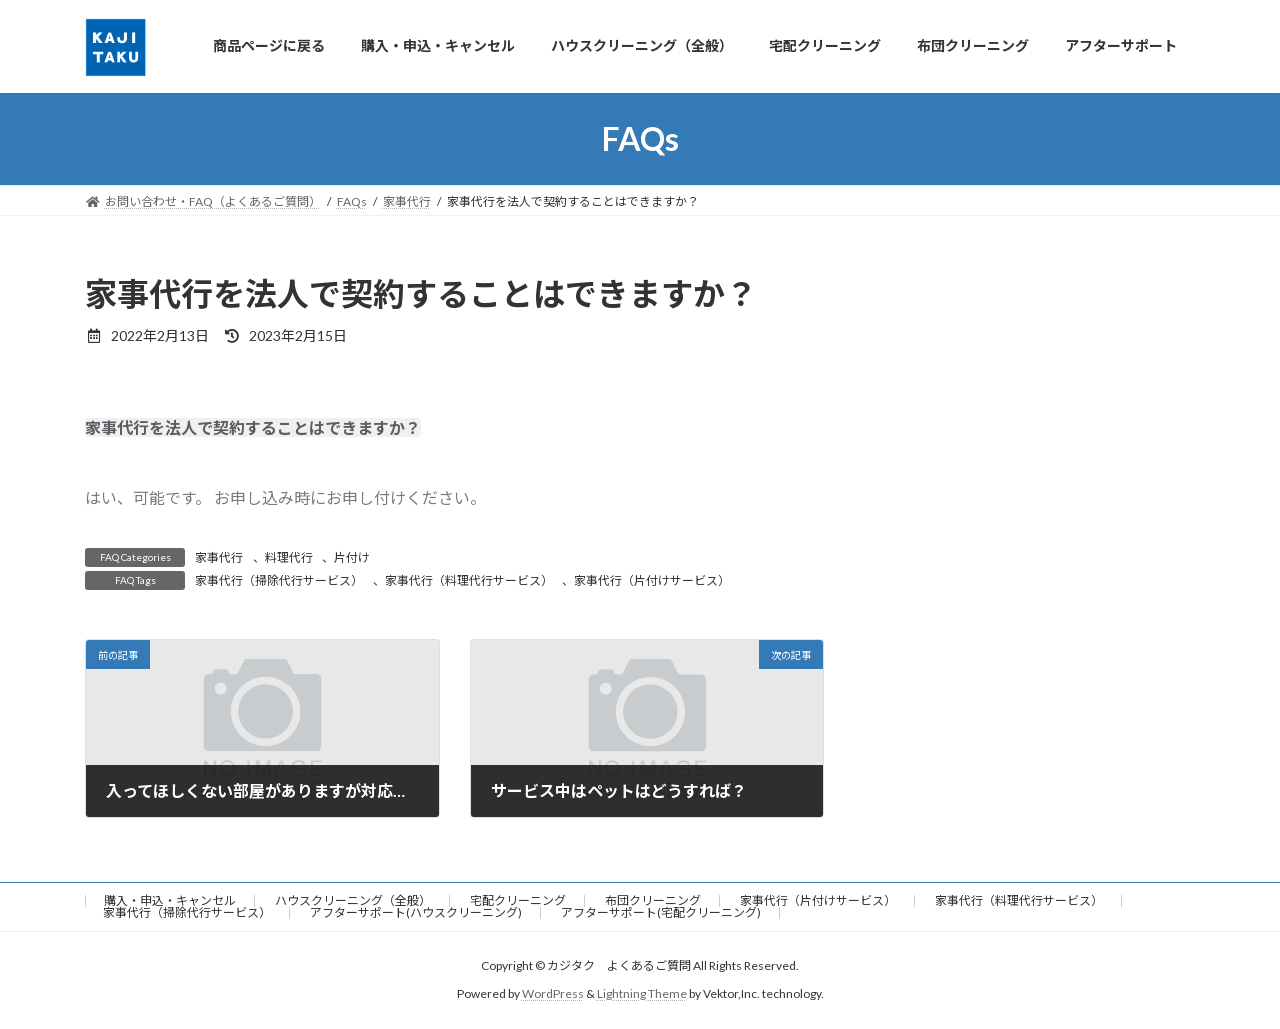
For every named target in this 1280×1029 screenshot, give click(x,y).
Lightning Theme (642, 994)
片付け (352, 557)
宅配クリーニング (518, 900)
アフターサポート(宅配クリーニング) (661, 912)
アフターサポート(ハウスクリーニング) (416, 912)
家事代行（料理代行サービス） (469, 580)
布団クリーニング (653, 900)
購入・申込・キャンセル (170, 900)
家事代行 (219, 557)
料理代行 (289, 557)
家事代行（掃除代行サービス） (279, 580)
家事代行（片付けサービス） (652, 580)
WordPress (553, 994)
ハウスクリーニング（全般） (353, 900)
